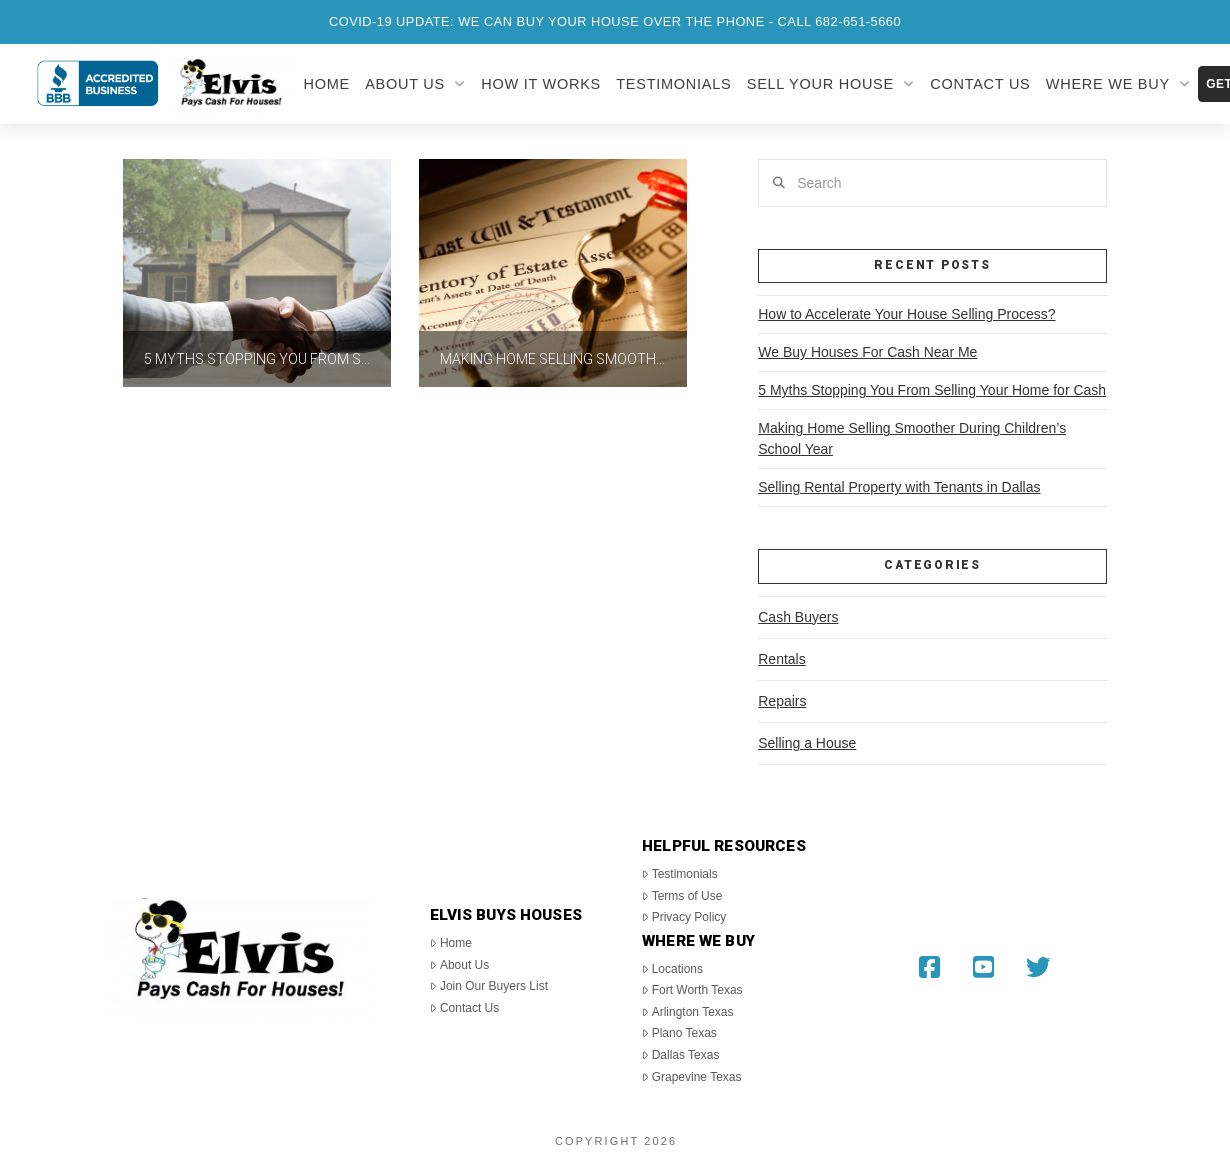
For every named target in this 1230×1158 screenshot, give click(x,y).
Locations (672, 969)
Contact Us (464, 1008)
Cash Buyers (798, 617)
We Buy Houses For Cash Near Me (867, 352)
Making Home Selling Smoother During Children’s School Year (912, 438)
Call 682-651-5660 (840, 21)
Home (451, 943)
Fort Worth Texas (692, 990)
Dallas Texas (680, 1055)
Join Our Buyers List (489, 986)
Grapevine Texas (691, 1077)
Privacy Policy (684, 917)
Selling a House (807, 743)
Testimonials (680, 874)
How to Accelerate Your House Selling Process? (906, 314)
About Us (459, 965)
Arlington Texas (687, 1012)
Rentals (781, 659)
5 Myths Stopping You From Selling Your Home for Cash (932, 390)
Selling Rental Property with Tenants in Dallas (899, 487)
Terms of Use (682, 896)
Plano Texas (679, 1033)
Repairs (782, 701)
